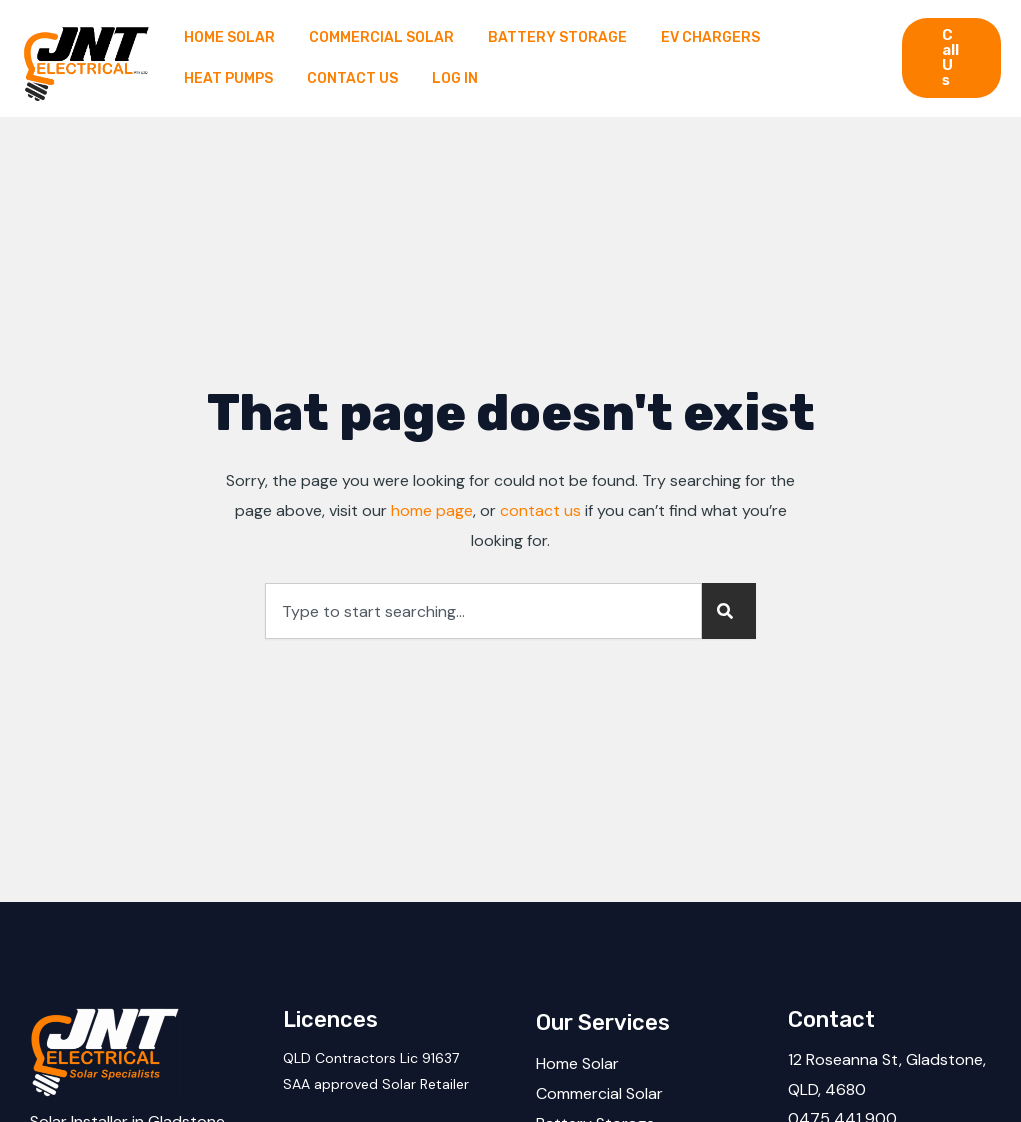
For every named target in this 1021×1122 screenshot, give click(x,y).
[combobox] (483, 611)
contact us (540, 510)
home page (432, 510)
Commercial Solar (599, 1093)
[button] (951, 58)
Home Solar (577, 1063)
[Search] (729, 611)
